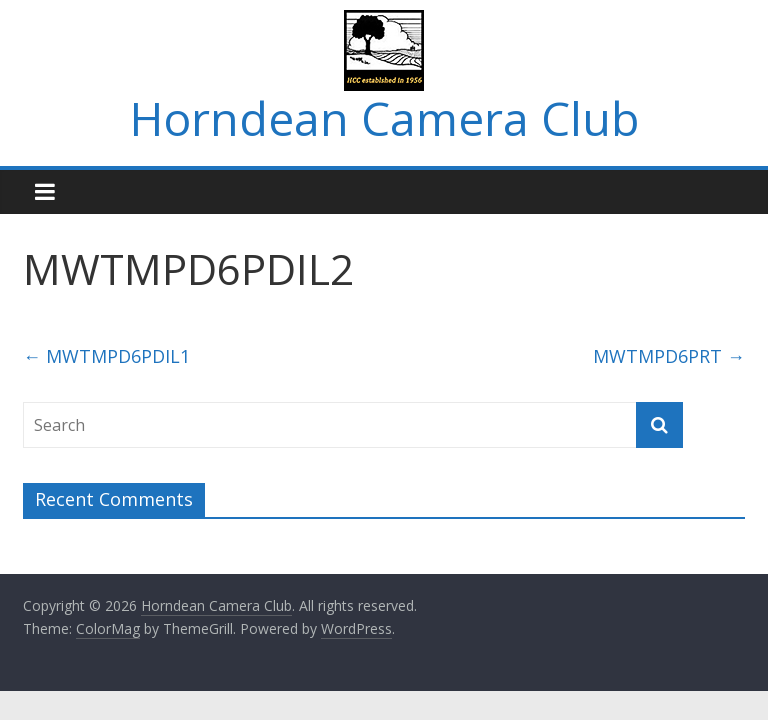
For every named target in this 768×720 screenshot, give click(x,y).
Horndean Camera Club (384, 118)
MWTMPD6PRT (669, 356)
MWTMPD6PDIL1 (106, 356)
